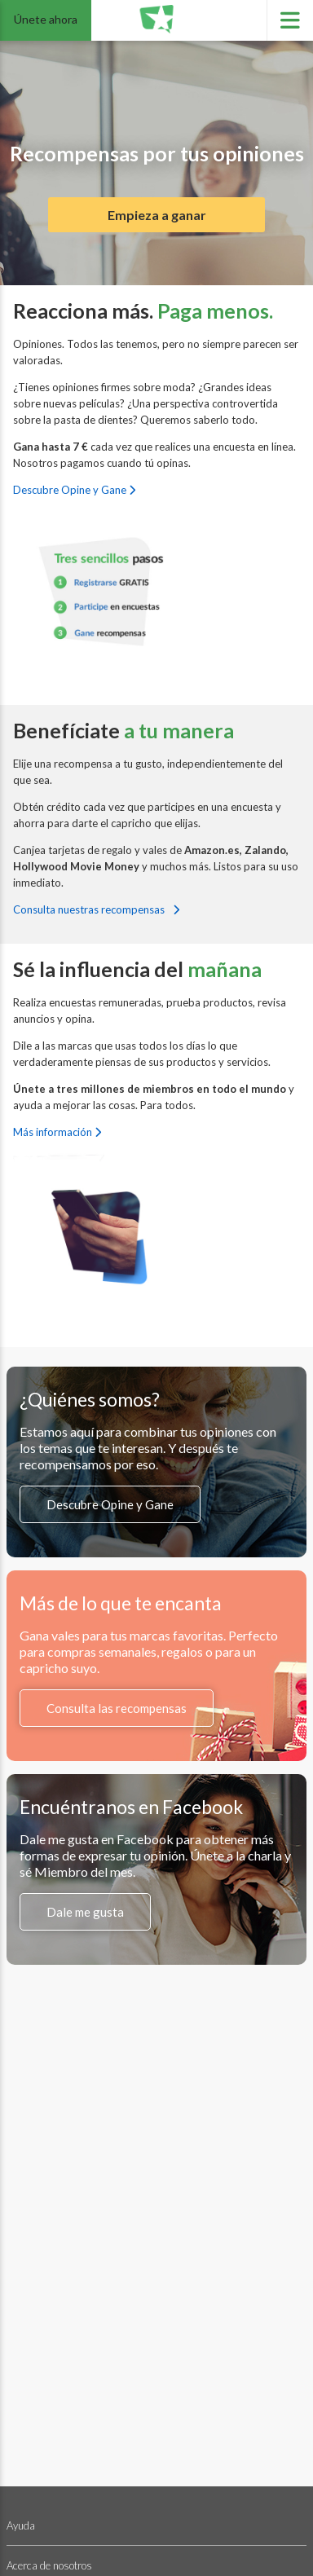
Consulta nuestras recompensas (96, 909)
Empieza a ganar (157, 214)
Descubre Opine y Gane (74, 489)
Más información (57, 1131)
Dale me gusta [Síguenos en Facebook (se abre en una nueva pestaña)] (85, 1911)
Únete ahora (45, 19)
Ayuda (21, 2525)
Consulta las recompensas (116, 1708)
